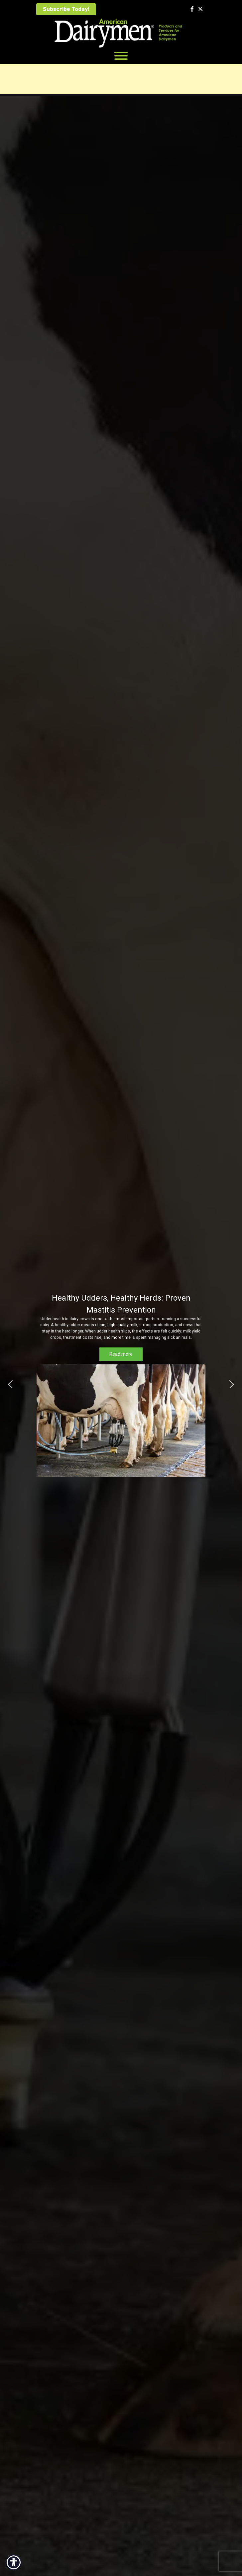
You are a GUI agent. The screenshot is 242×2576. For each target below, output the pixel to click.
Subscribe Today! (66, 9)
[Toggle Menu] (121, 56)
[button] (10, 1384)
